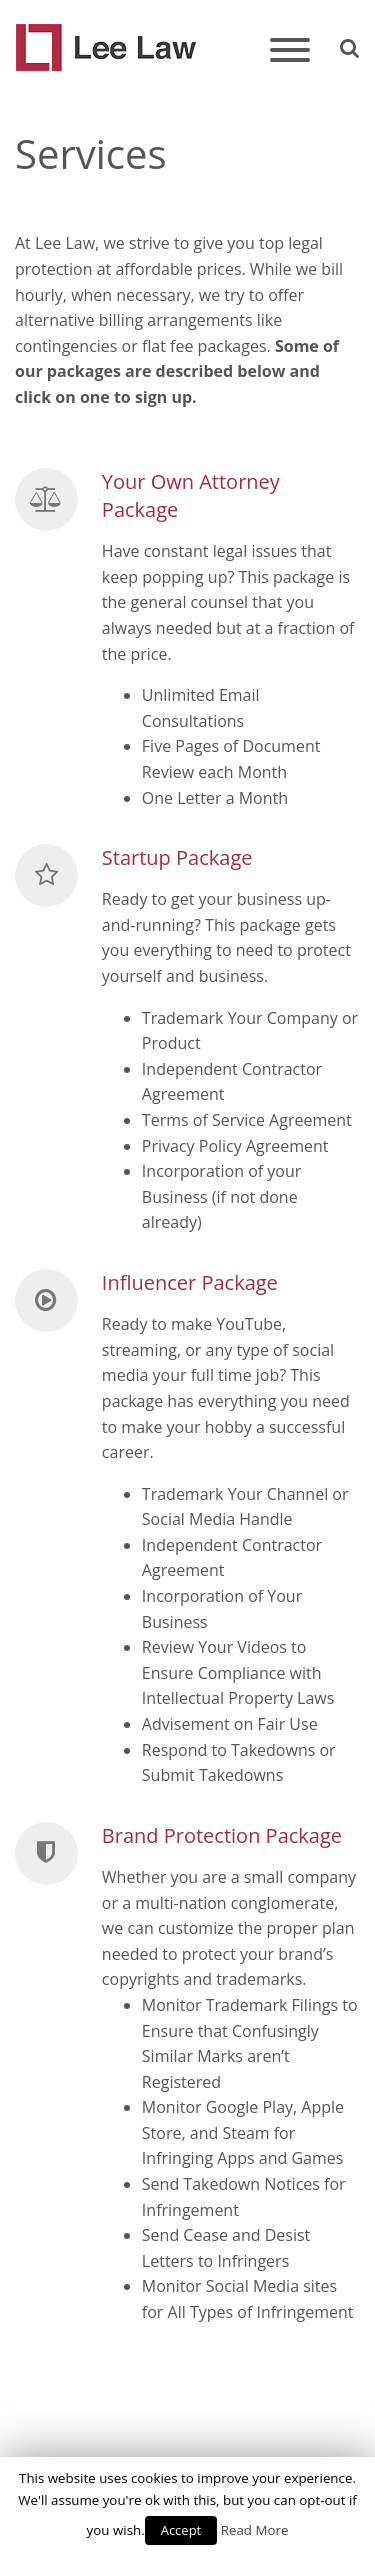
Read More (255, 2530)
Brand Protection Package (222, 1835)
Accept (181, 2530)
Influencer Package (190, 1282)
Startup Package (177, 857)
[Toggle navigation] (290, 51)
